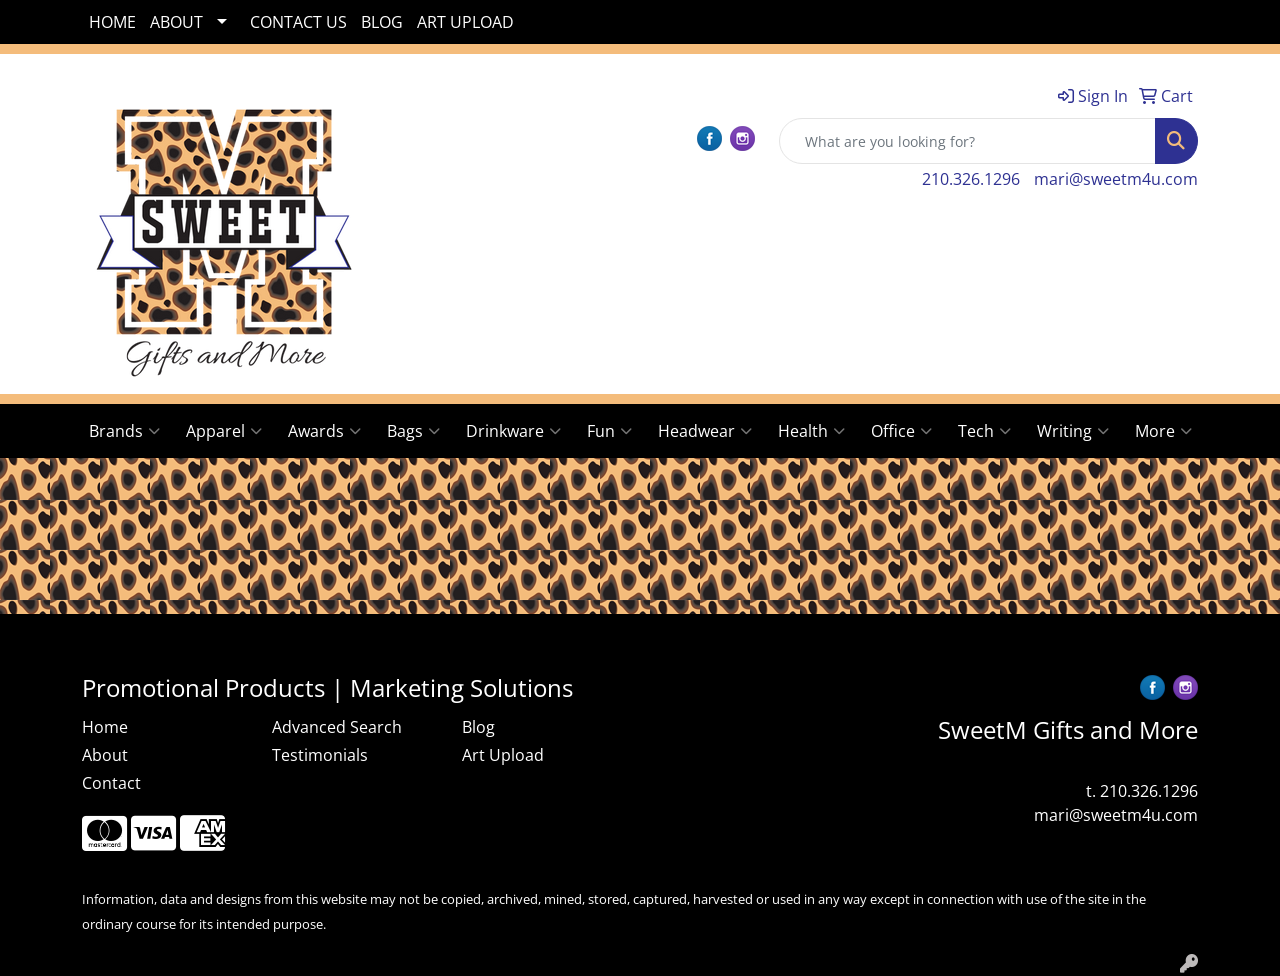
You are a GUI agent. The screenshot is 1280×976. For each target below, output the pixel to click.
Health (811, 431)
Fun (609, 431)
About (105, 755)
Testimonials (320, 755)
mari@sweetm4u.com (1116, 179)
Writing (1073, 431)
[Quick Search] (967, 141)
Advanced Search (337, 727)
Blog (478, 727)
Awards (324, 431)
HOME (112, 22)
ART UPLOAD (465, 22)
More (1163, 431)
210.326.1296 (971, 179)
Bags (413, 431)
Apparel (224, 431)
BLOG (382, 22)
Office (901, 431)
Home (105, 727)
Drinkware (513, 431)
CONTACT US (298, 22)
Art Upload (503, 755)
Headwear (705, 431)
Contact (111, 783)
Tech (984, 431)
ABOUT (176, 22)
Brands (124, 431)
